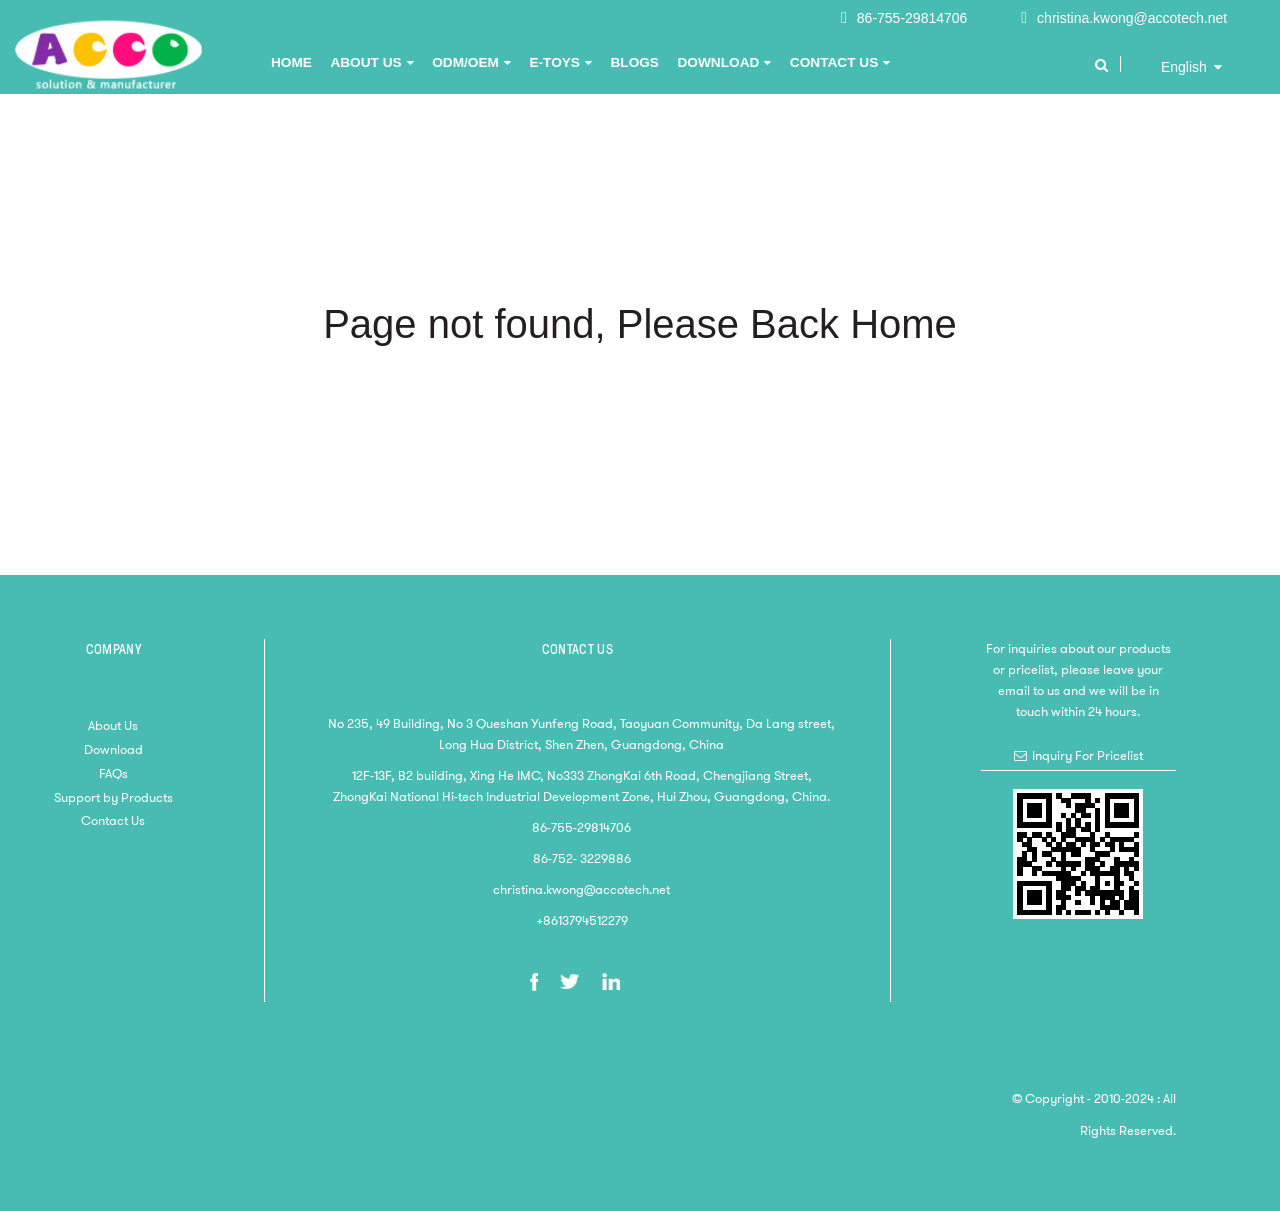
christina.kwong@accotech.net (1132, 18)
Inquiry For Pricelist (1087, 755)
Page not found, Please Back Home (640, 324)
